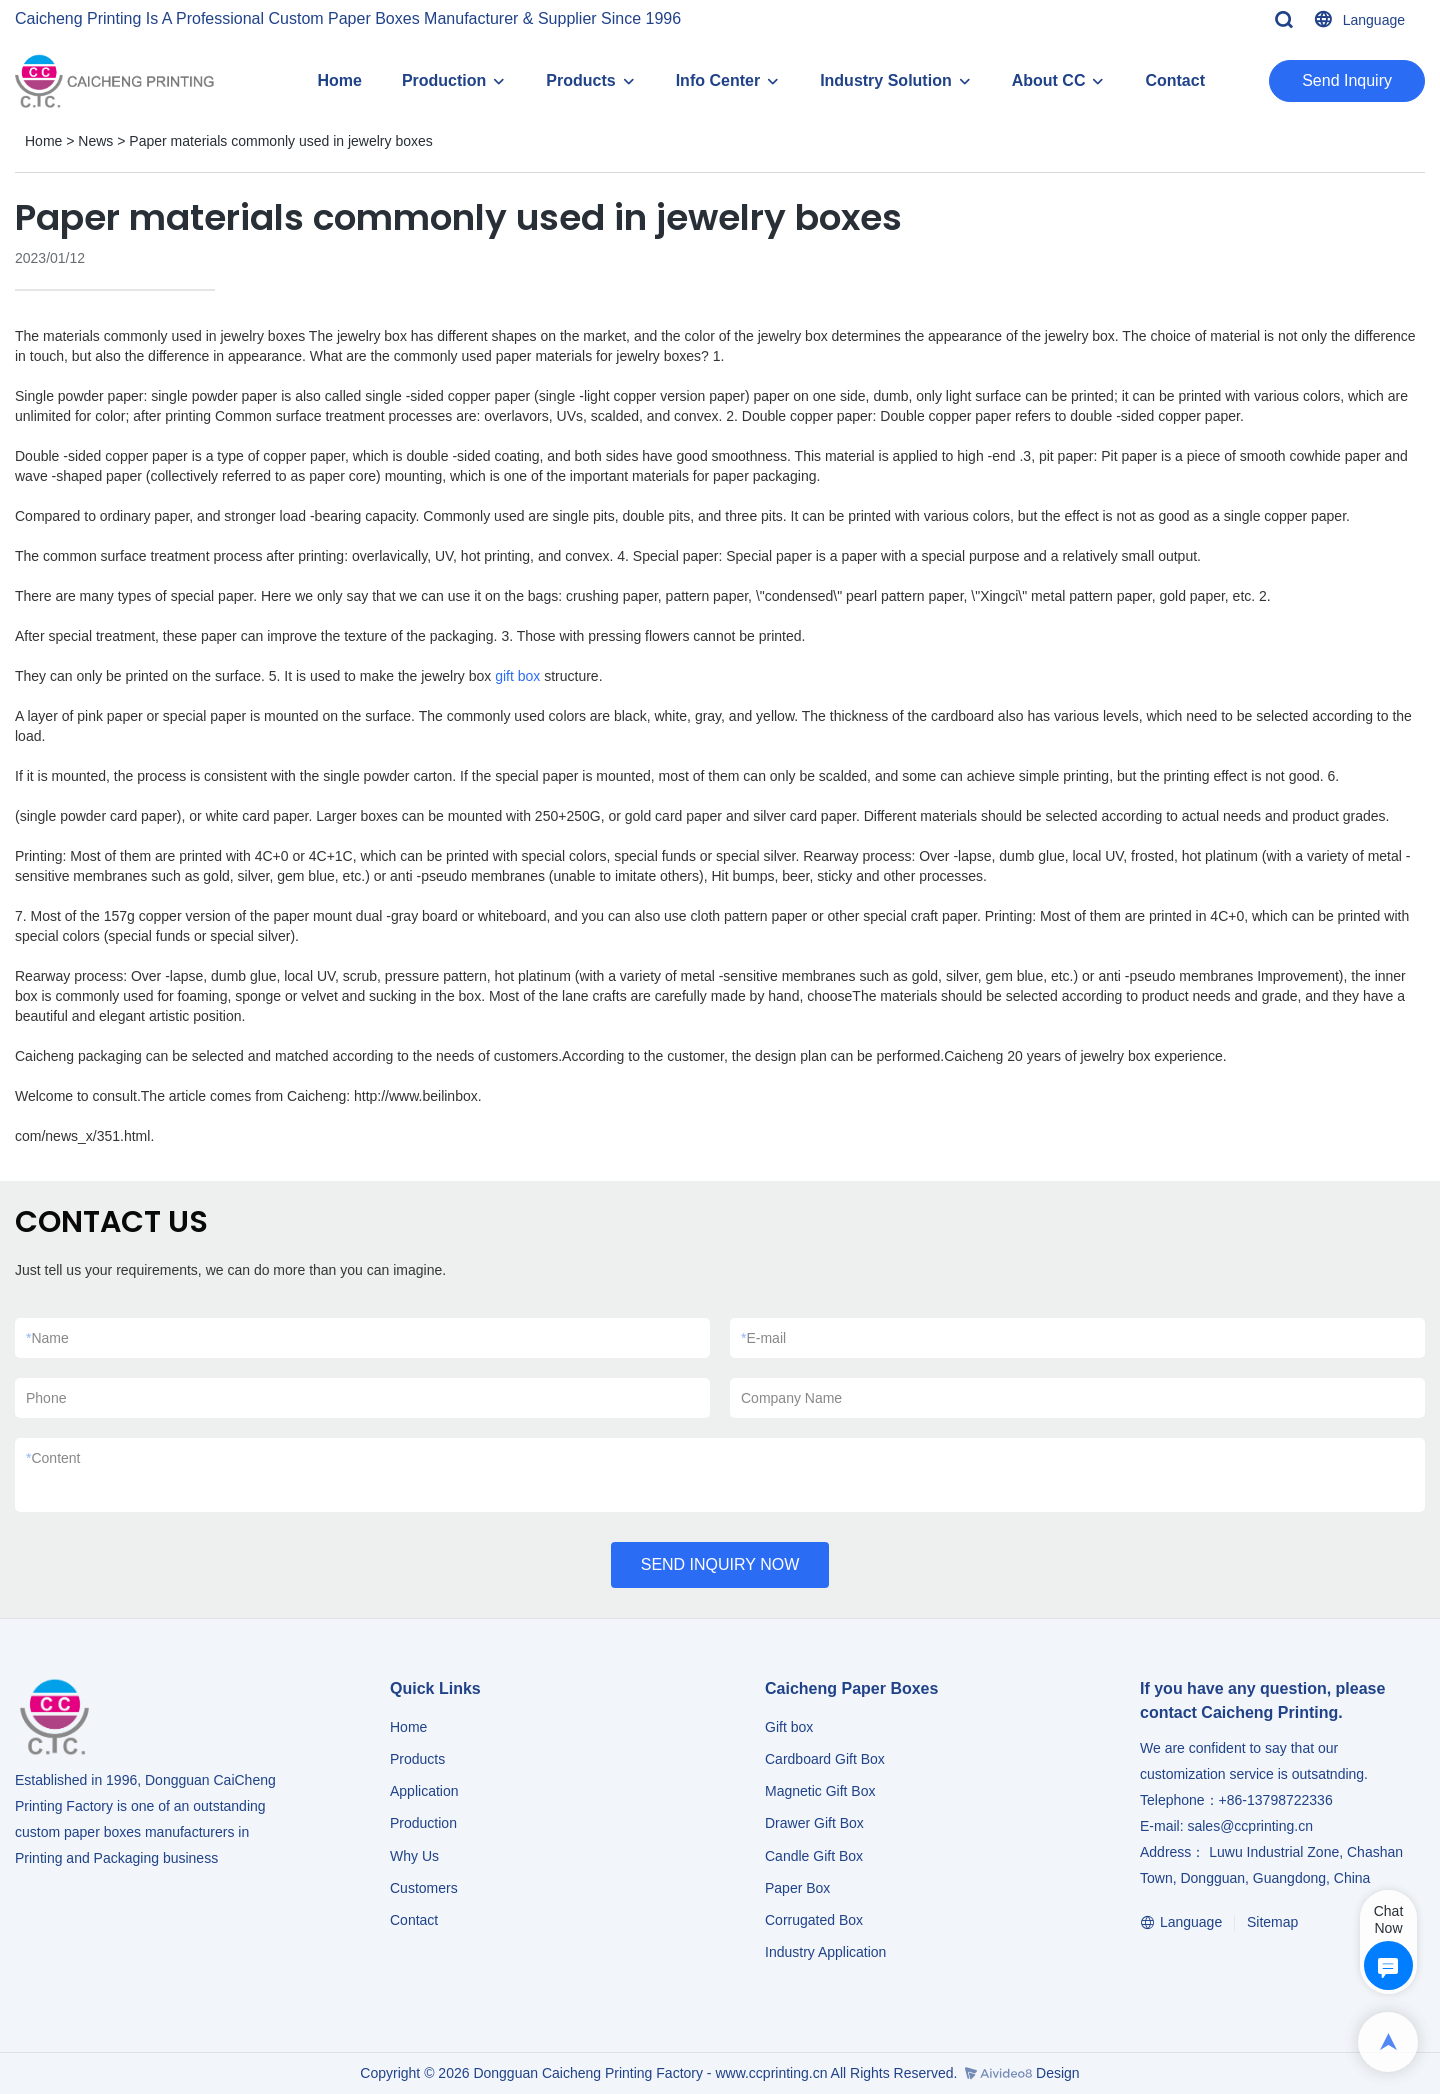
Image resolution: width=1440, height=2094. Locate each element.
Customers (424, 1888)
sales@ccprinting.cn (1250, 1826)
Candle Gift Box (814, 1856)
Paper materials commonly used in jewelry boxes (280, 141)
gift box (517, 676)
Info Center (718, 80)
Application (424, 1791)
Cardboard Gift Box (825, 1759)
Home (339, 80)
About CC (1049, 80)
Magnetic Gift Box (820, 1791)
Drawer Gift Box (814, 1823)
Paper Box (797, 1888)
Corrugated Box (814, 1920)
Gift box (789, 1727)
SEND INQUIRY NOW (720, 1564)
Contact (1175, 80)
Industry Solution (886, 80)
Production (444, 80)
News (95, 141)
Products (580, 80)
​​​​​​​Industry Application (825, 1952)
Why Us (414, 1856)
